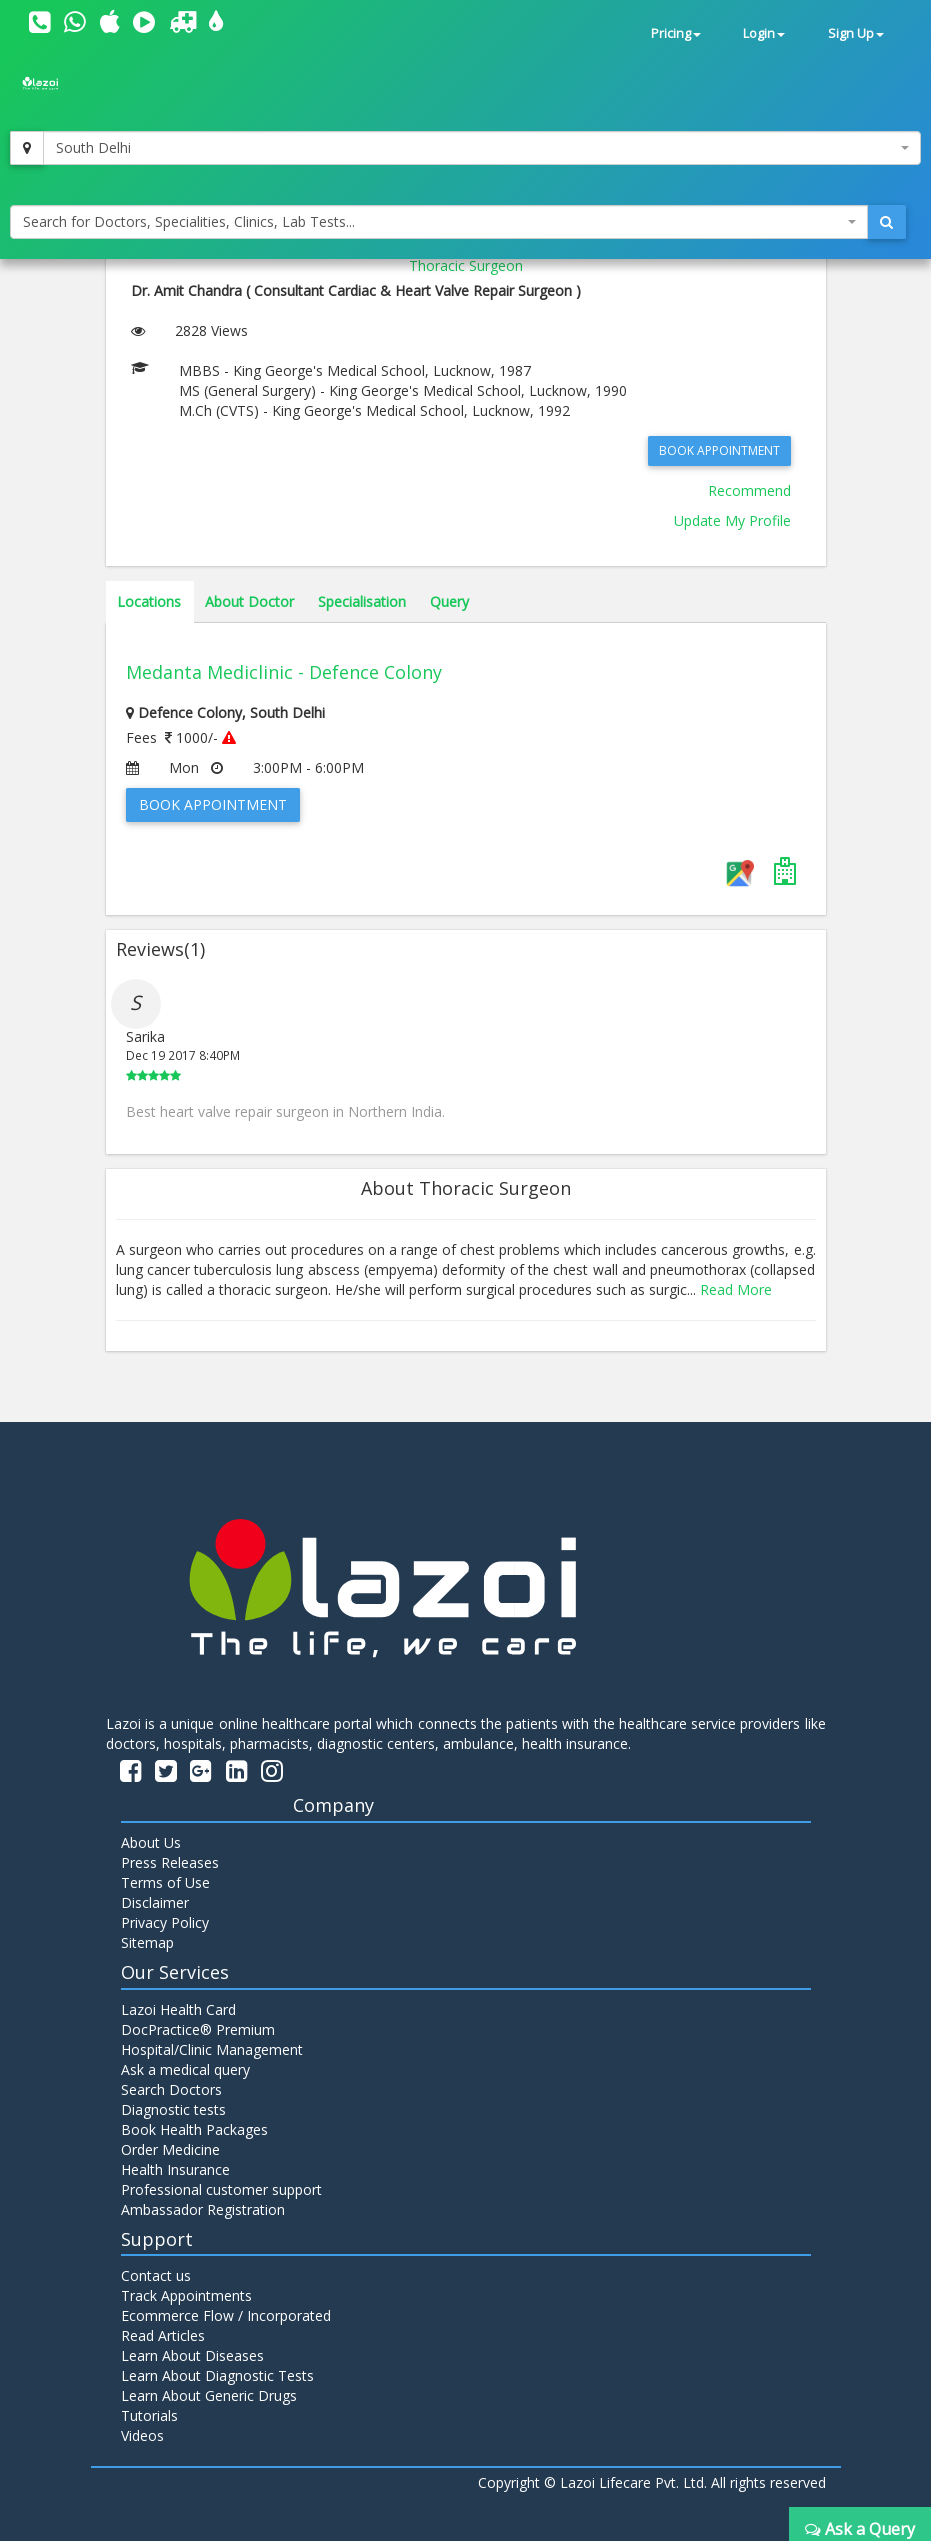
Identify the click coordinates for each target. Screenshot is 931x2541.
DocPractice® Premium (198, 2029)
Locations (149, 601)
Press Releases (170, 1862)
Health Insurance (175, 2169)
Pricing (676, 33)
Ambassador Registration (203, 2209)
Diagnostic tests (173, 2109)
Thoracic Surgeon (466, 265)
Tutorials (149, 2415)
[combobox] (482, 148)
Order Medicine (170, 2149)
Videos (142, 2435)
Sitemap (147, 1942)
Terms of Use (165, 1882)
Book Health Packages (194, 2129)
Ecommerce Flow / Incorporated (226, 2315)
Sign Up (856, 33)
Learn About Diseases (192, 2355)
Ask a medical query (185, 2069)
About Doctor (249, 601)
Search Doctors (171, 2089)
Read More (736, 1289)
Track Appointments (186, 2295)
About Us (151, 1842)
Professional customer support (221, 2189)
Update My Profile (732, 520)
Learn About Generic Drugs (209, 2395)
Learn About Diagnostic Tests (217, 2375)
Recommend (749, 490)
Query (449, 601)
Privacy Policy (165, 1922)
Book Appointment (719, 450)
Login (764, 33)
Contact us (156, 2275)
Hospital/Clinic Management (212, 2049)
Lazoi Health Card (178, 2009)
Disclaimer (155, 1902)
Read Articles (163, 2335)
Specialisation (362, 601)
